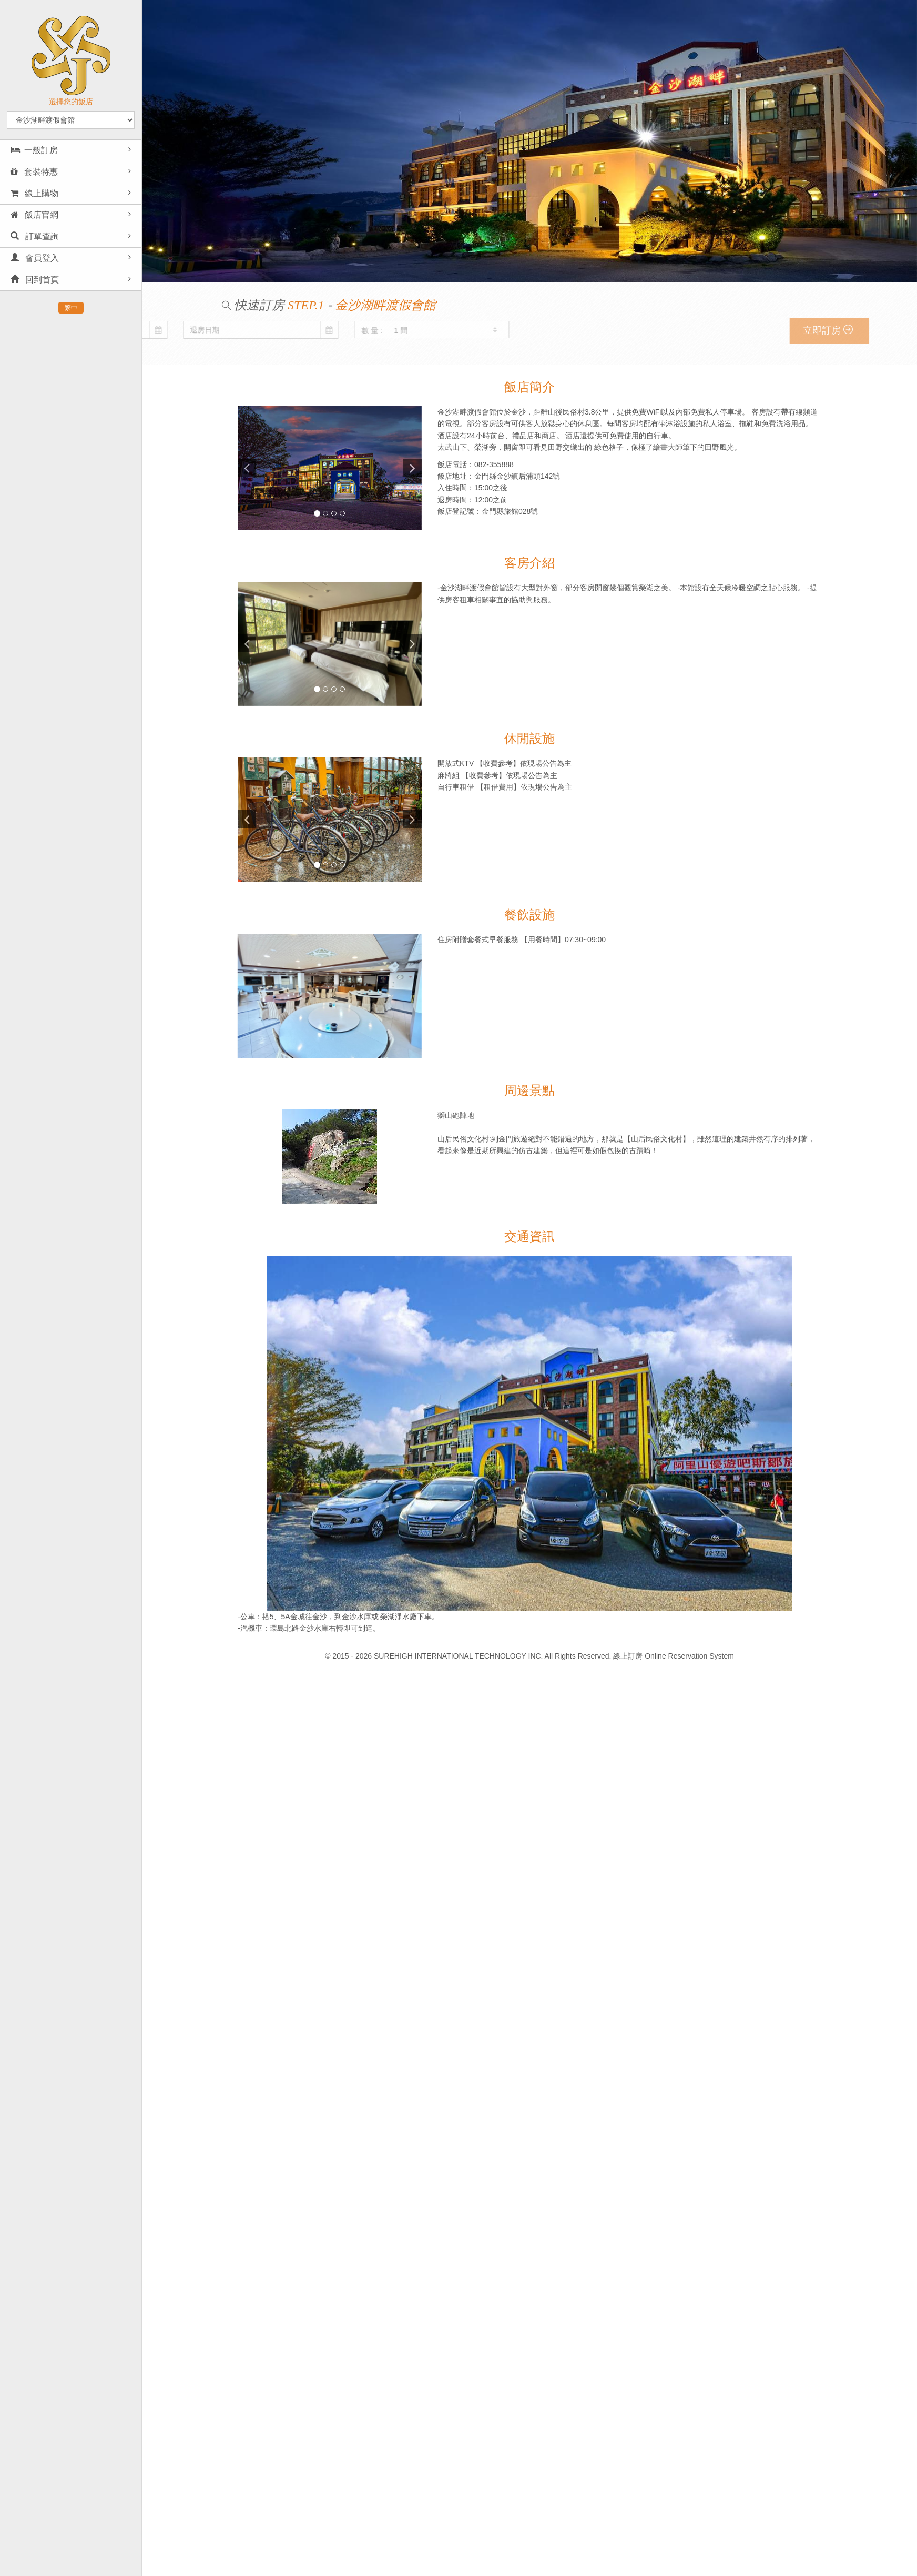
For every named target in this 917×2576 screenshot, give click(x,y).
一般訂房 (34, 150)
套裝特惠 (34, 171)
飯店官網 (34, 214)
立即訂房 (869, 330)
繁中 (71, 307)
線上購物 (34, 193)
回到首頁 (35, 279)
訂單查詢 (35, 236)
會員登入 (35, 258)
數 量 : (166, 330)
